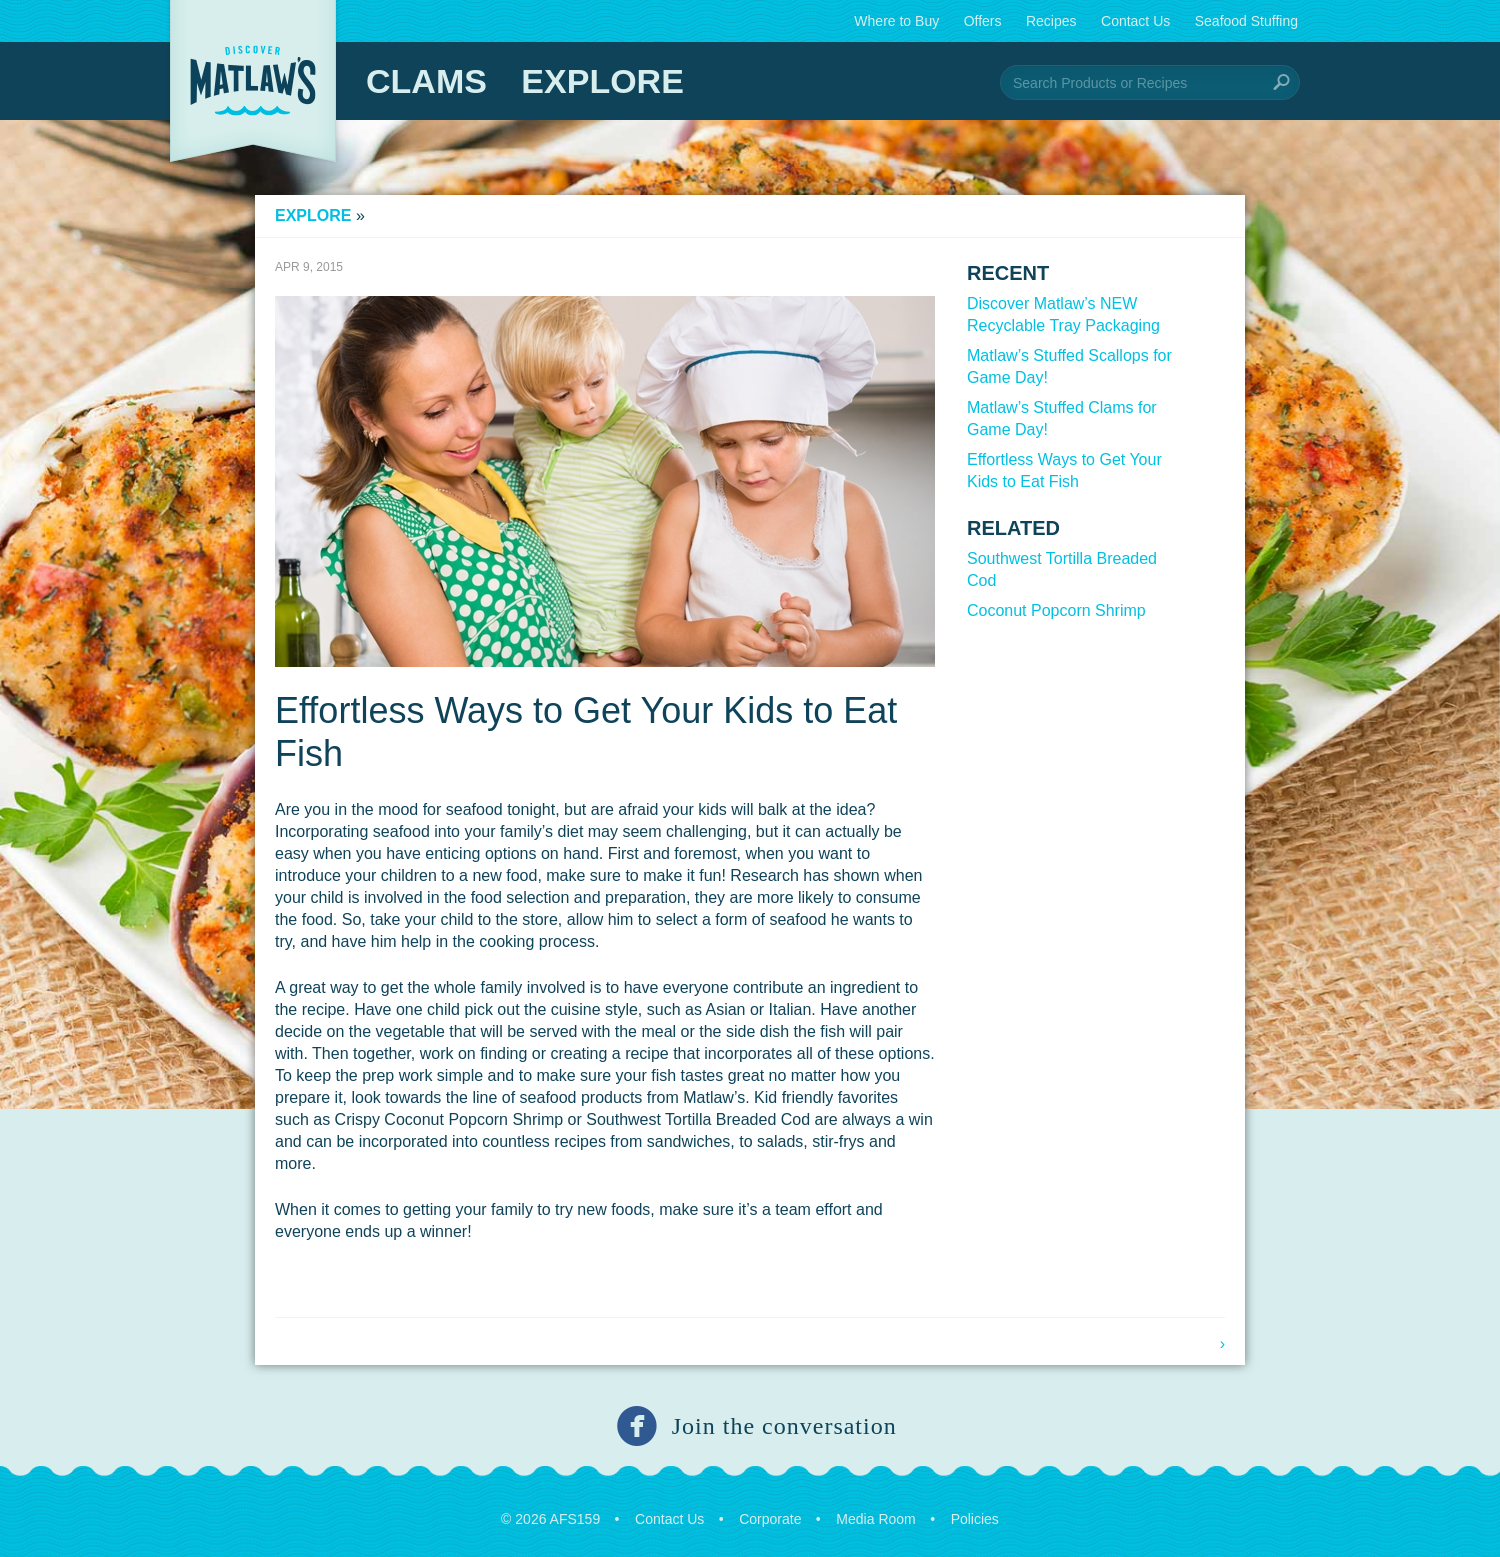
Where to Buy (896, 21)
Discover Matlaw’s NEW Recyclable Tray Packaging (1063, 314)
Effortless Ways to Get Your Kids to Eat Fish (1064, 470)
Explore (602, 81)
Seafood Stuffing (1246, 21)
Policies (975, 1519)
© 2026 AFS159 (550, 1519)
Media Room (875, 1519)
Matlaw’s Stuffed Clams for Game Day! (1062, 418)
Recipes (1051, 21)
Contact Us (1135, 21)
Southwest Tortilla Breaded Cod (1062, 569)
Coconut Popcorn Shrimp (1056, 610)
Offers (983, 21)
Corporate (770, 1519)
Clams (426, 81)
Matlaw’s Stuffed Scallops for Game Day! (1069, 366)
